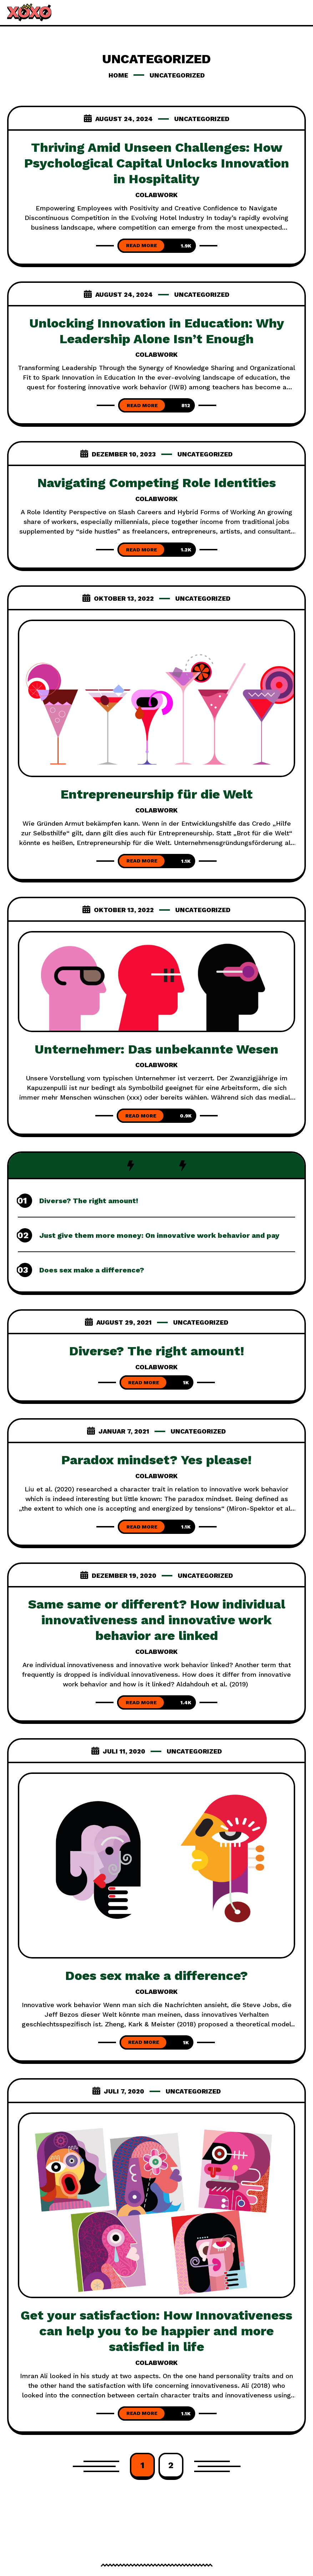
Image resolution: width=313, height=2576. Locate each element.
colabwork (156, 195)
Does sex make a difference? (91, 1270)
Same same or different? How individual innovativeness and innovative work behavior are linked (156, 1620)
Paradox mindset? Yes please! (156, 1459)
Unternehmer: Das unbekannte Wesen (156, 1049)
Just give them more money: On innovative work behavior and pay (159, 1235)
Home (118, 75)
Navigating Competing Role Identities (156, 482)
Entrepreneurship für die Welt (157, 794)
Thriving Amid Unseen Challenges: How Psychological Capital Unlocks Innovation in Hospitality (156, 163)
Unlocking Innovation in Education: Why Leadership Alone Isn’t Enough (156, 331)
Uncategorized (201, 118)
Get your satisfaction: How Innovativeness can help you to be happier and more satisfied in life (156, 2331)
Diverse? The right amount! (88, 1200)
